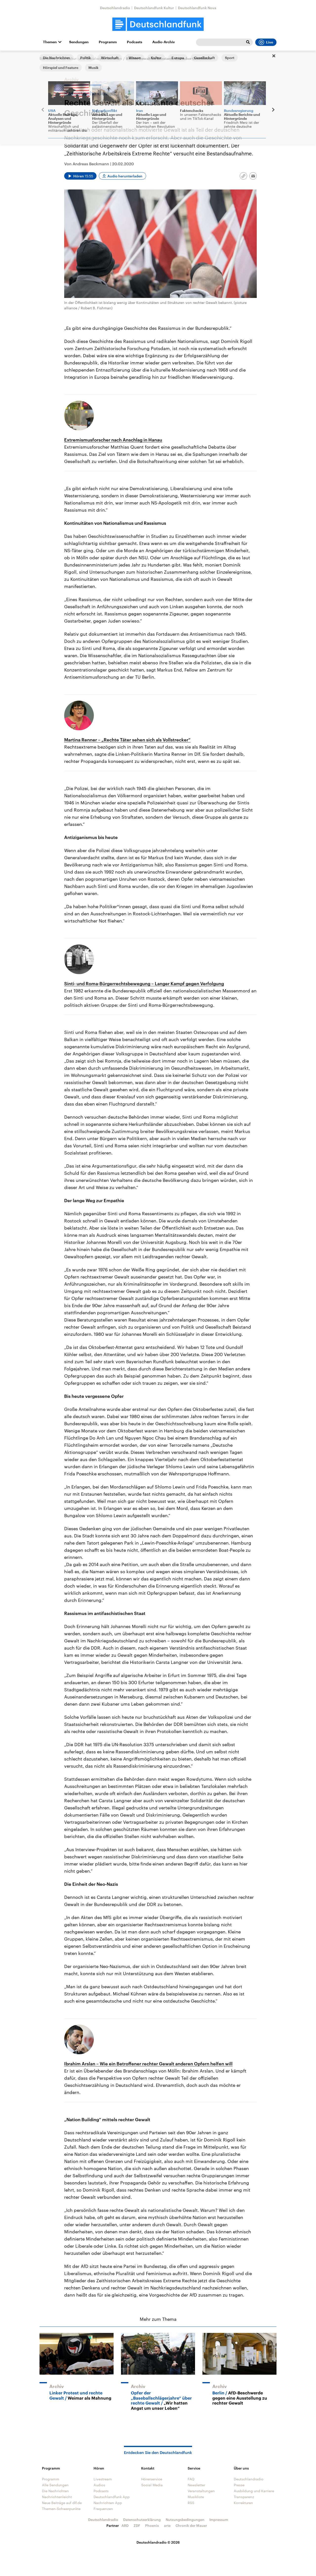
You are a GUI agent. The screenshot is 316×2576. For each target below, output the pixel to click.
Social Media (152, 2485)
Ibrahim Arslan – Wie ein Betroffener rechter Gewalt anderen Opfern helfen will (148, 2063)
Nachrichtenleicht (57, 2497)
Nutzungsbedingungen (185, 2519)
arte (167, 2525)
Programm (108, 42)
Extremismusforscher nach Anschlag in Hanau (113, 439)
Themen (50, 42)
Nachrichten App (108, 2503)
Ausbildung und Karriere (254, 2491)
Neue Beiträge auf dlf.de (62, 2503)
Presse (239, 2485)
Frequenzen (103, 2509)
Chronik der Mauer (191, 2525)
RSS (191, 2503)
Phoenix (152, 2525)
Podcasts (134, 42)
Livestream (103, 2479)
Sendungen (79, 42)
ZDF (137, 2525)
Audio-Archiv (163, 42)
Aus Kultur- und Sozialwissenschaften (90, 58)
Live (266, 42)
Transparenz (244, 2497)
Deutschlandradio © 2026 (158, 2542)
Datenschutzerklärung (142, 2519)
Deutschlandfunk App (112, 2497)
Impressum (218, 2519)
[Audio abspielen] (80, 176)
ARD (125, 2525)
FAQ (191, 2479)
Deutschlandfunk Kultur (154, 8)
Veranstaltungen (201, 2491)
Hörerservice (151, 2479)
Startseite (47, 58)
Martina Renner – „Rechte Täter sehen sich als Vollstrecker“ (127, 739)
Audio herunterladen (124, 176)
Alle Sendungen (55, 2485)
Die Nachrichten (55, 2491)
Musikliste (196, 2497)
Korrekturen (243, 2503)
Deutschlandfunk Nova (197, 8)
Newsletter (196, 2485)
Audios (99, 2485)
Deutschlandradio (115, 8)
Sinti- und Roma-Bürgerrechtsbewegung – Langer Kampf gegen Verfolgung (144, 983)
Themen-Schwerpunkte (61, 2509)
